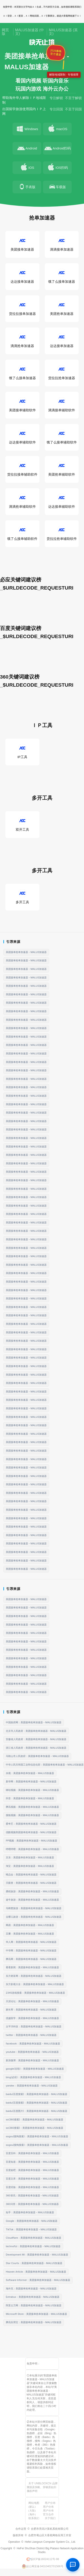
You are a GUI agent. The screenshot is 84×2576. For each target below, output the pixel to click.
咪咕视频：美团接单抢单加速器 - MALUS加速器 (32, 1790)
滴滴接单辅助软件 (61, 404)
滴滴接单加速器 (61, 243)
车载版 (57, 186)
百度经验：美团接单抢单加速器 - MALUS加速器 (32, 2187)
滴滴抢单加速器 (22, 340)
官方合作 (48, 2514)
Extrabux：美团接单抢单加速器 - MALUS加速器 (32, 2296)
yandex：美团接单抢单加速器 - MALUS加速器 (32, 2085)
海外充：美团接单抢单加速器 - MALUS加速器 (31, 2288)
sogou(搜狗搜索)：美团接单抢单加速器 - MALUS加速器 (37, 2136)
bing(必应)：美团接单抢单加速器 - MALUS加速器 (33, 2077)
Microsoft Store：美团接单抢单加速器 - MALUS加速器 (36, 2314)
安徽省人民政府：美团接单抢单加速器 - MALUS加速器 (36, 1739)
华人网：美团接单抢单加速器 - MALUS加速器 (31, 1942)
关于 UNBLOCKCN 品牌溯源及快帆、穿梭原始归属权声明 (42, 2487)
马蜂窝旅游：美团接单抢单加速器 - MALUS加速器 (33, 1908)
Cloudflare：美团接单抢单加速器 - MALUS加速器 (33, 2237)
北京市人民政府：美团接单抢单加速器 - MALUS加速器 (36, 1730)
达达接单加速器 (22, 276)
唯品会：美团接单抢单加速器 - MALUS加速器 (31, 1874)
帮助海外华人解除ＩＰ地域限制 (24, 100)
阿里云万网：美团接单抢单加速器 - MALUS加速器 (33, 2305)
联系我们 (33, 2518)
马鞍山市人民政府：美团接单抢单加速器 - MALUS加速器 (37, 1756)
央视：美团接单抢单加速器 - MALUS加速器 (30, 1773)
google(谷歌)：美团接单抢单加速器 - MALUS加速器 (35, 2068)
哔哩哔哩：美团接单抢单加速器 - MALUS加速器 (32, 1849)
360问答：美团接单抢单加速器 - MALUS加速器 (32, 2204)
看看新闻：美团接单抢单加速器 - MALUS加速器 (32, 1967)
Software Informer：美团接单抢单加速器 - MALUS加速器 (38, 2280)
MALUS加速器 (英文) (63, 32)
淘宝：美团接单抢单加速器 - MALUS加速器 (30, 1866)
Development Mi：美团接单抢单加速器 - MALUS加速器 (37, 2254)
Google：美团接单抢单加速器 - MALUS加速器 (31, 2220)
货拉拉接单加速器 (22, 308)
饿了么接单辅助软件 (62, 436)
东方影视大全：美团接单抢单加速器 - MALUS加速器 (35, 1984)
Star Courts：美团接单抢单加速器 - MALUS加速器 (34, 2263)
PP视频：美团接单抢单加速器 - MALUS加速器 (31, 1840)
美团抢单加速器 (61, 308)
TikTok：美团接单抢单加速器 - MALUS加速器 (31, 2229)
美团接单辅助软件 (22, 404)
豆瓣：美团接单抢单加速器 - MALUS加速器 (30, 1933)
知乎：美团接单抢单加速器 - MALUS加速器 (30, 2212)
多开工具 (22, 896)
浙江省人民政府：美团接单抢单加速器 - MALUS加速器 (36, 1747)
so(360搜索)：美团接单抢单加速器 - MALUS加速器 (34, 2119)
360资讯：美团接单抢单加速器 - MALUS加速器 (32, 2195)
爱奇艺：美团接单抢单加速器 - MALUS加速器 (31, 1823)
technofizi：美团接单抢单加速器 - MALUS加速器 (33, 2246)
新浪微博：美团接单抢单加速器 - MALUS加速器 (32, 2060)
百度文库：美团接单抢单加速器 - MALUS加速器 (32, 2178)
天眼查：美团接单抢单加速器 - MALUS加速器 (31, 1882)
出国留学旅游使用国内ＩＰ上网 (24, 111)
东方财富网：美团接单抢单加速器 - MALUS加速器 (33, 1975)
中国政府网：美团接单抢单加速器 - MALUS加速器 (33, 1722)
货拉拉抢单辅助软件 (62, 533)
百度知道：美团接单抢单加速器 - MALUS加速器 (32, 2161)
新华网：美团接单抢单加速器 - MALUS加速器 (31, 1781)
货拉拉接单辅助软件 (22, 468)
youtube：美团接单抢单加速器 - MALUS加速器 (32, 2051)
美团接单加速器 (22, 243)
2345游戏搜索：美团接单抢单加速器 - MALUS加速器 (35, 1992)
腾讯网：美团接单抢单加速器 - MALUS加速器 (31, 1959)
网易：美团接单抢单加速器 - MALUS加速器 (30, 1925)
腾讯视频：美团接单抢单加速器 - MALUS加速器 (32, 1806)
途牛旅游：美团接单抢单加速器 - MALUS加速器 (32, 1899)
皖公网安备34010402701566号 (42, 2566)
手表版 (26, 186)
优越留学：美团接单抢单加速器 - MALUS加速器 (32, 2018)
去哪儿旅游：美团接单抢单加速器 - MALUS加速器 (33, 1916)
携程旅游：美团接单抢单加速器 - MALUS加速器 (32, 1891)
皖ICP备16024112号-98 (42, 2559)
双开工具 (22, 824)
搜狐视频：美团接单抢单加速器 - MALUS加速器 (32, 1815)
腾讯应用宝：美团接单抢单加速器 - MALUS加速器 (33, 2322)
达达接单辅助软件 (22, 436)
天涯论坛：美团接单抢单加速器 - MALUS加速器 (32, 2001)
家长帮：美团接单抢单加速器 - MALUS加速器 (31, 2009)
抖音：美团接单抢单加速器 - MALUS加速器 (30, 1798)
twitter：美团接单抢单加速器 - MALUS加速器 (31, 2035)
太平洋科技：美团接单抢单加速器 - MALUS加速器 (33, 2026)
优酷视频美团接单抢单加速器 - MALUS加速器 (31, 1832)
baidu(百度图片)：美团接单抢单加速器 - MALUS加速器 (36, 2111)
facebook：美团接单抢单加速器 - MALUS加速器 (33, 2043)
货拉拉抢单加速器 (61, 372)
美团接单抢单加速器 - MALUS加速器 (26, 952)
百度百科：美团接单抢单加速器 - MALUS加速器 (32, 2153)
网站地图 (33, 2503)
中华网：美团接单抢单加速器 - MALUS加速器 (31, 1950)
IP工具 (22, 751)
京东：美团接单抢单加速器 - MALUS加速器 (30, 1857)
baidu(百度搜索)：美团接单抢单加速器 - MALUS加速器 (36, 2094)
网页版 (5, 32)
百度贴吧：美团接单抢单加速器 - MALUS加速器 (32, 2170)
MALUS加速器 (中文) (29, 32)
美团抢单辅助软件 (61, 468)
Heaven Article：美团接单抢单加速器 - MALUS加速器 (36, 2271)
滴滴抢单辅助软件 (22, 501)
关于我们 (50, 2518)
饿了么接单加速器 (61, 276)
